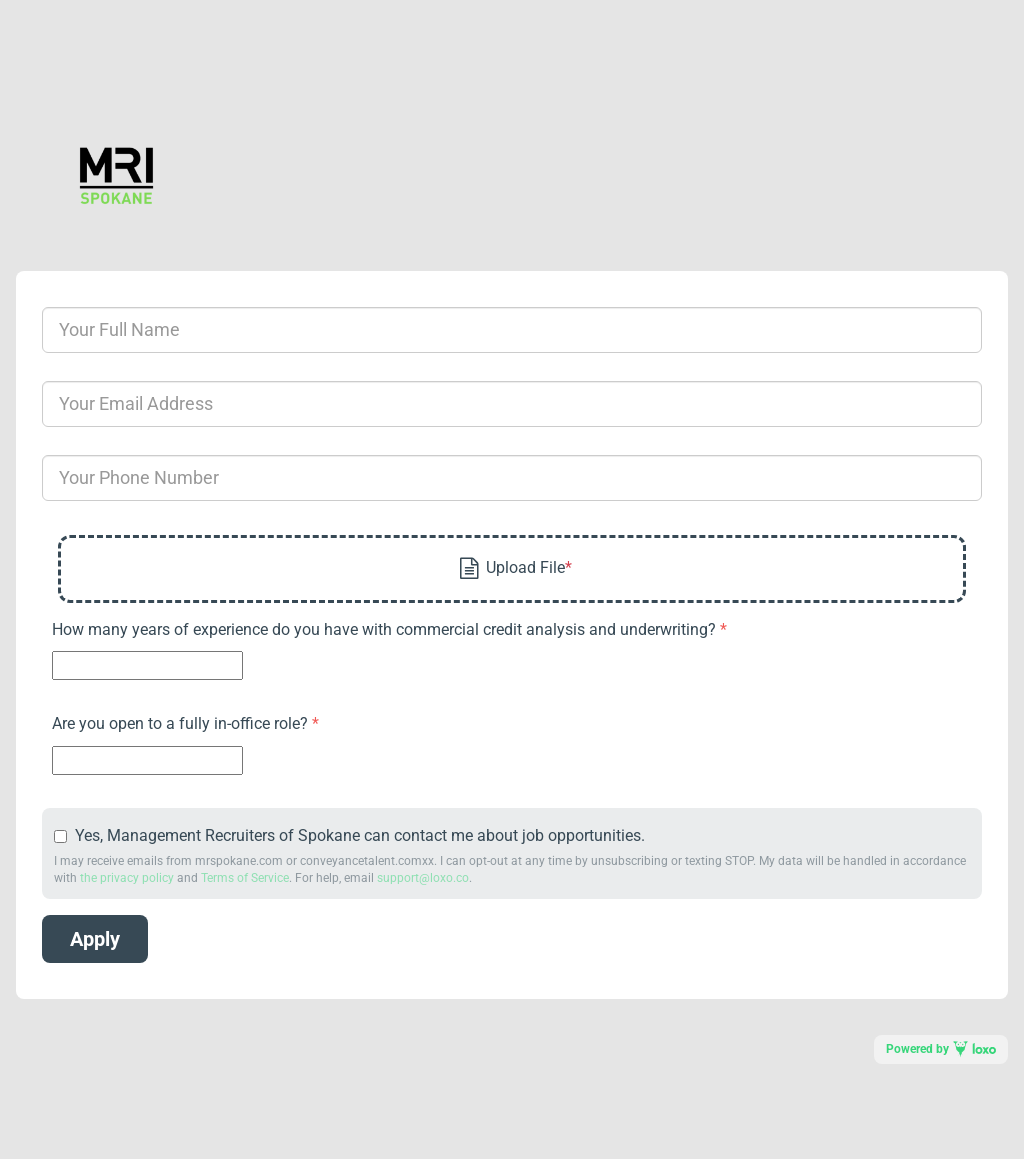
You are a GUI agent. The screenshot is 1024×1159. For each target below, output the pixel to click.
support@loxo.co (423, 878)
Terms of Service (245, 878)
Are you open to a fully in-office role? (182, 723)
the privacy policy (127, 878)
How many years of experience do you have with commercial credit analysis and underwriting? (386, 629)
